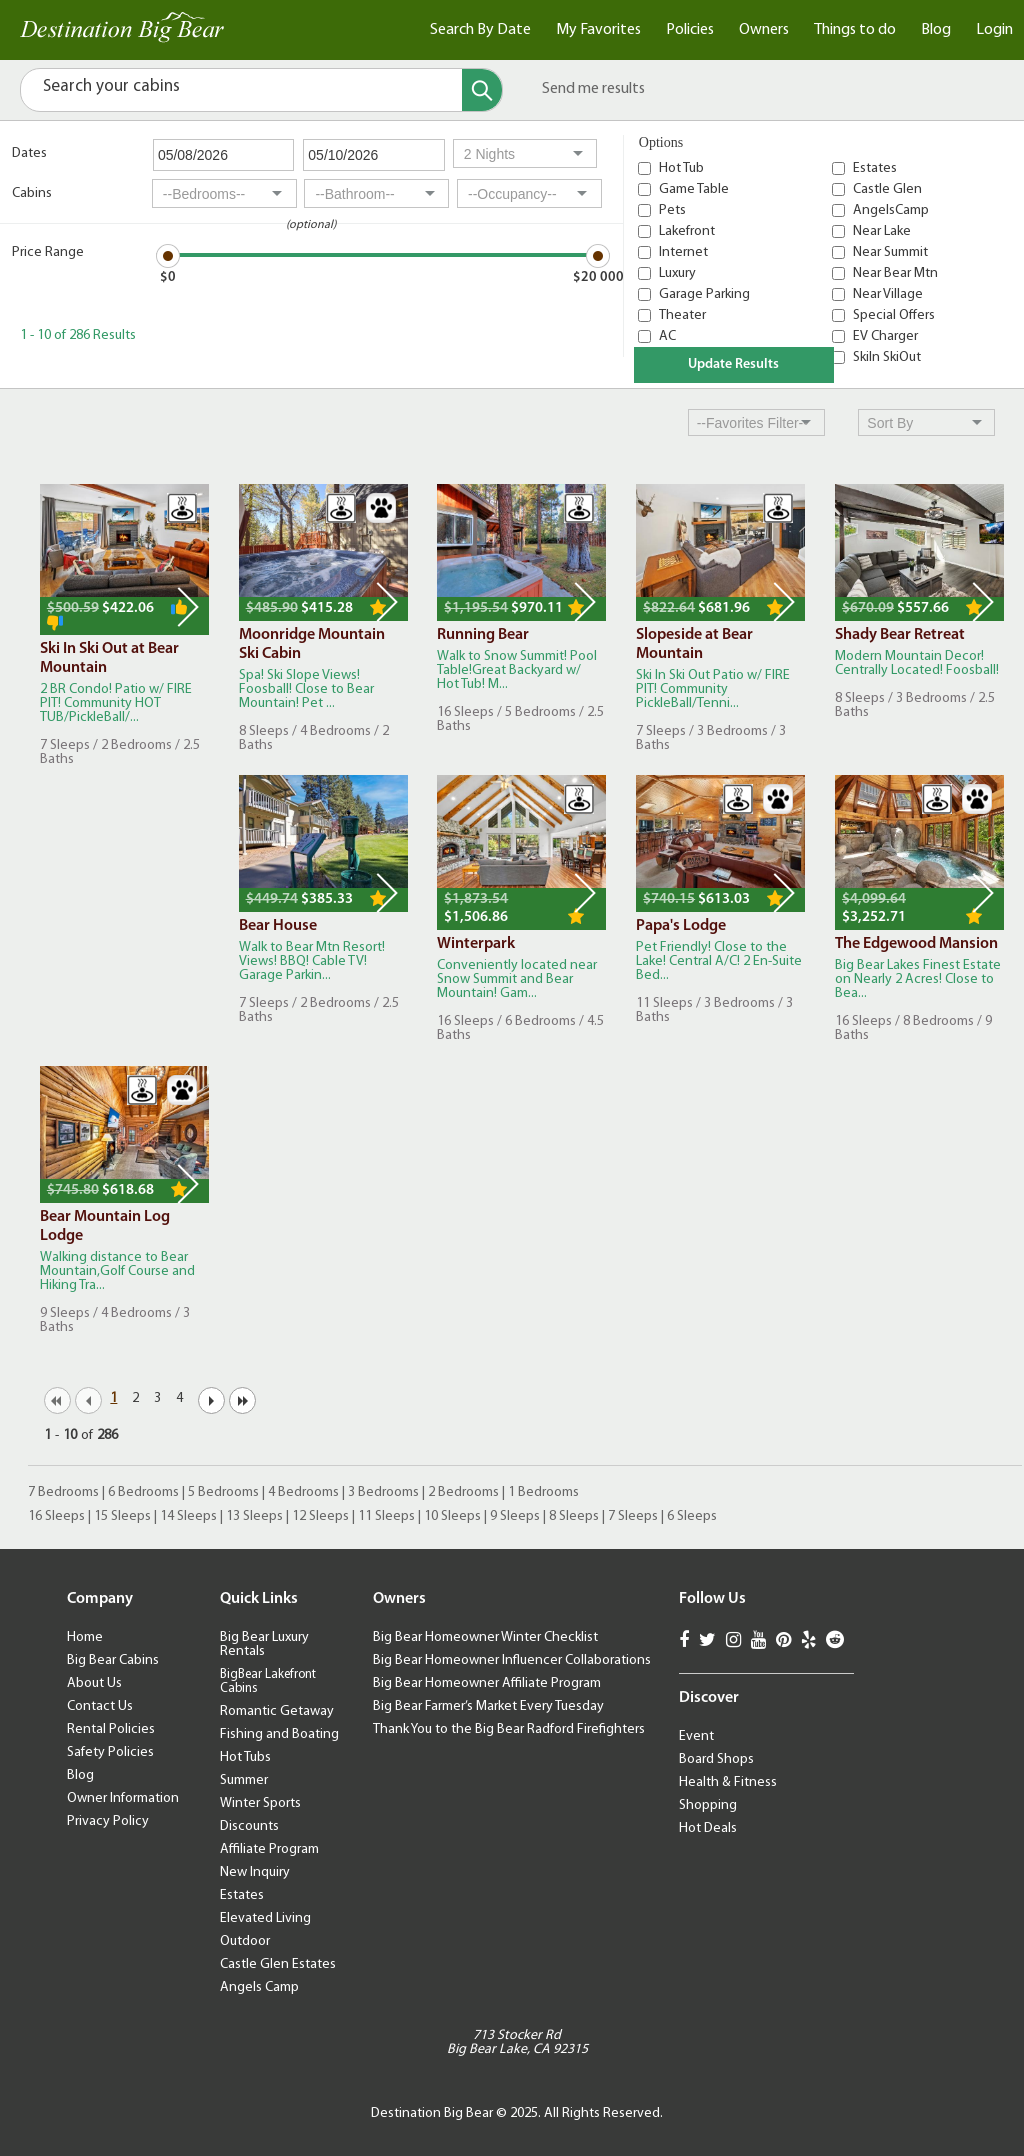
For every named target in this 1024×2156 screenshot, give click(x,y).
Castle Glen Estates (278, 1964)
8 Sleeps (574, 1516)
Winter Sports (260, 1803)
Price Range (48, 252)
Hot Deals (708, 1828)
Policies (690, 30)
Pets (672, 210)
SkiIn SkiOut (887, 357)
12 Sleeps (320, 1516)
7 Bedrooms (63, 1492)
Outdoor (245, 1941)
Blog (936, 30)
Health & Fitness (728, 1782)
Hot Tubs (245, 1757)
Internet (683, 252)
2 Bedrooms (463, 1492)
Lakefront (687, 231)
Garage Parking (704, 294)
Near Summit (890, 252)
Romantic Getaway (277, 1711)
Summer (244, 1780)
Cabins (32, 193)
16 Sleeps (56, 1516)
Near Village (888, 294)
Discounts (249, 1826)
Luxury (677, 273)
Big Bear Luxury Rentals (264, 1644)
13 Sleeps (254, 1516)
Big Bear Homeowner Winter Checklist (485, 1637)
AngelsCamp (891, 210)
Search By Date (480, 30)
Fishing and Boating (279, 1734)
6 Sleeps (692, 1516)
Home (85, 1637)
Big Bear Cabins (113, 1660)
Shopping (708, 1805)
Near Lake (882, 231)
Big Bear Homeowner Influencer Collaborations (512, 1660)
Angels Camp (259, 1987)
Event (696, 1736)
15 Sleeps (122, 1516)
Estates (875, 168)
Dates (29, 153)
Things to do (855, 30)
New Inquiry (255, 1872)
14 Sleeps (188, 1516)
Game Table (694, 189)
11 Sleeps (386, 1516)
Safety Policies (110, 1752)
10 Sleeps (452, 1516)
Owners (764, 30)
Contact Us (100, 1706)
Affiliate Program (269, 1849)
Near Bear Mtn (895, 273)
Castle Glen (887, 189)
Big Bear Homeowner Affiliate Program (487, 1683)
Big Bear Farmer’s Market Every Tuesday (488, 1706)
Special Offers (894, 315)
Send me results (593, 89)
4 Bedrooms (303, 1492)
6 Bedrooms (143, 1492)
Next (188, 607)
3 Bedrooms (383, 1492)
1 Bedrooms (543, 1492)
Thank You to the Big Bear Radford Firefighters (509, 1729)
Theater (682, 315)
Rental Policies (111, 1729)
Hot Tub (681, 168)
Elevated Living (265, 1918)
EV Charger (885, 336)
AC (667, 336)
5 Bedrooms (223, 1492)
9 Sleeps (515, 1516)
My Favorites (598, 30)
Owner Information (123, 1798)
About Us (94, 1683)
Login (994, 30)
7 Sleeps (633, 1516)
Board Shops (716, 1759)
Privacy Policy (108, 1821)
